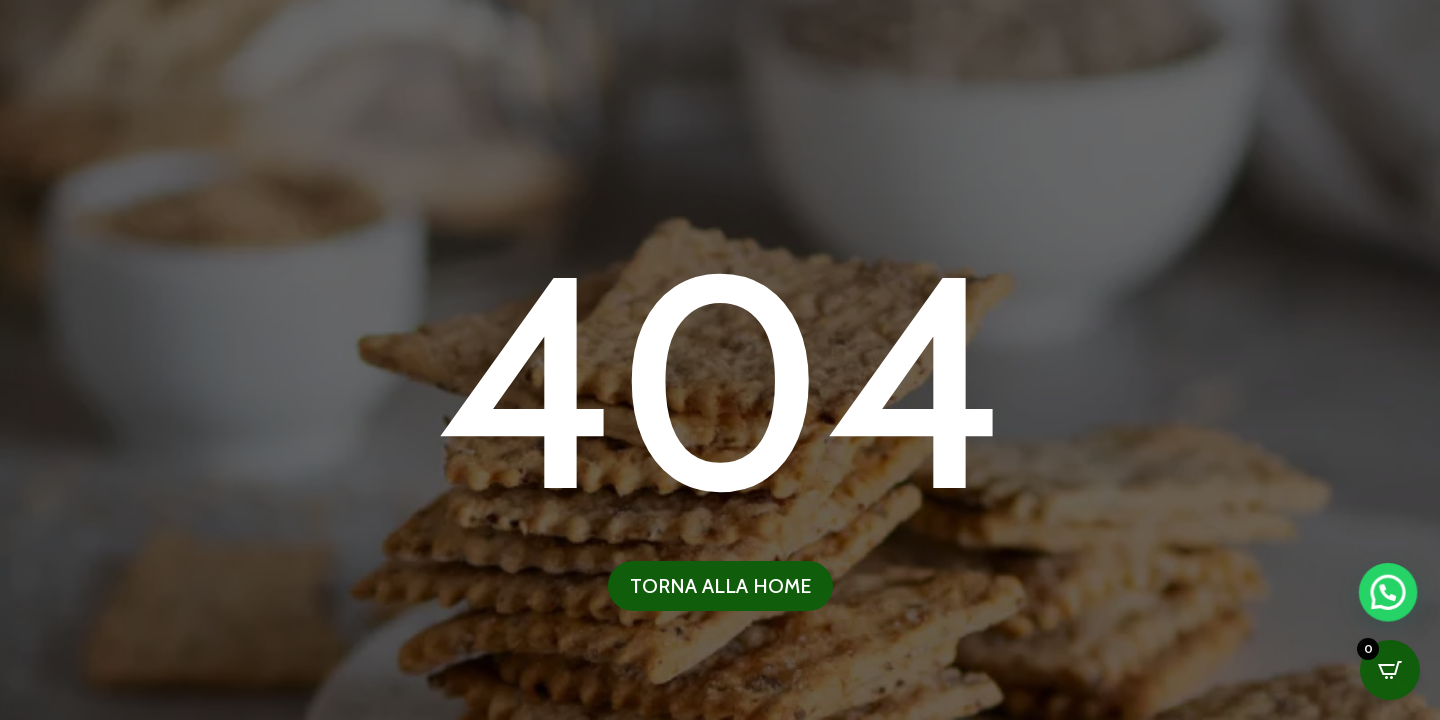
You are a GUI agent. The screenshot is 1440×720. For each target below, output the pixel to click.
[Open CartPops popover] (1390, 670)
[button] (1390, 679)
